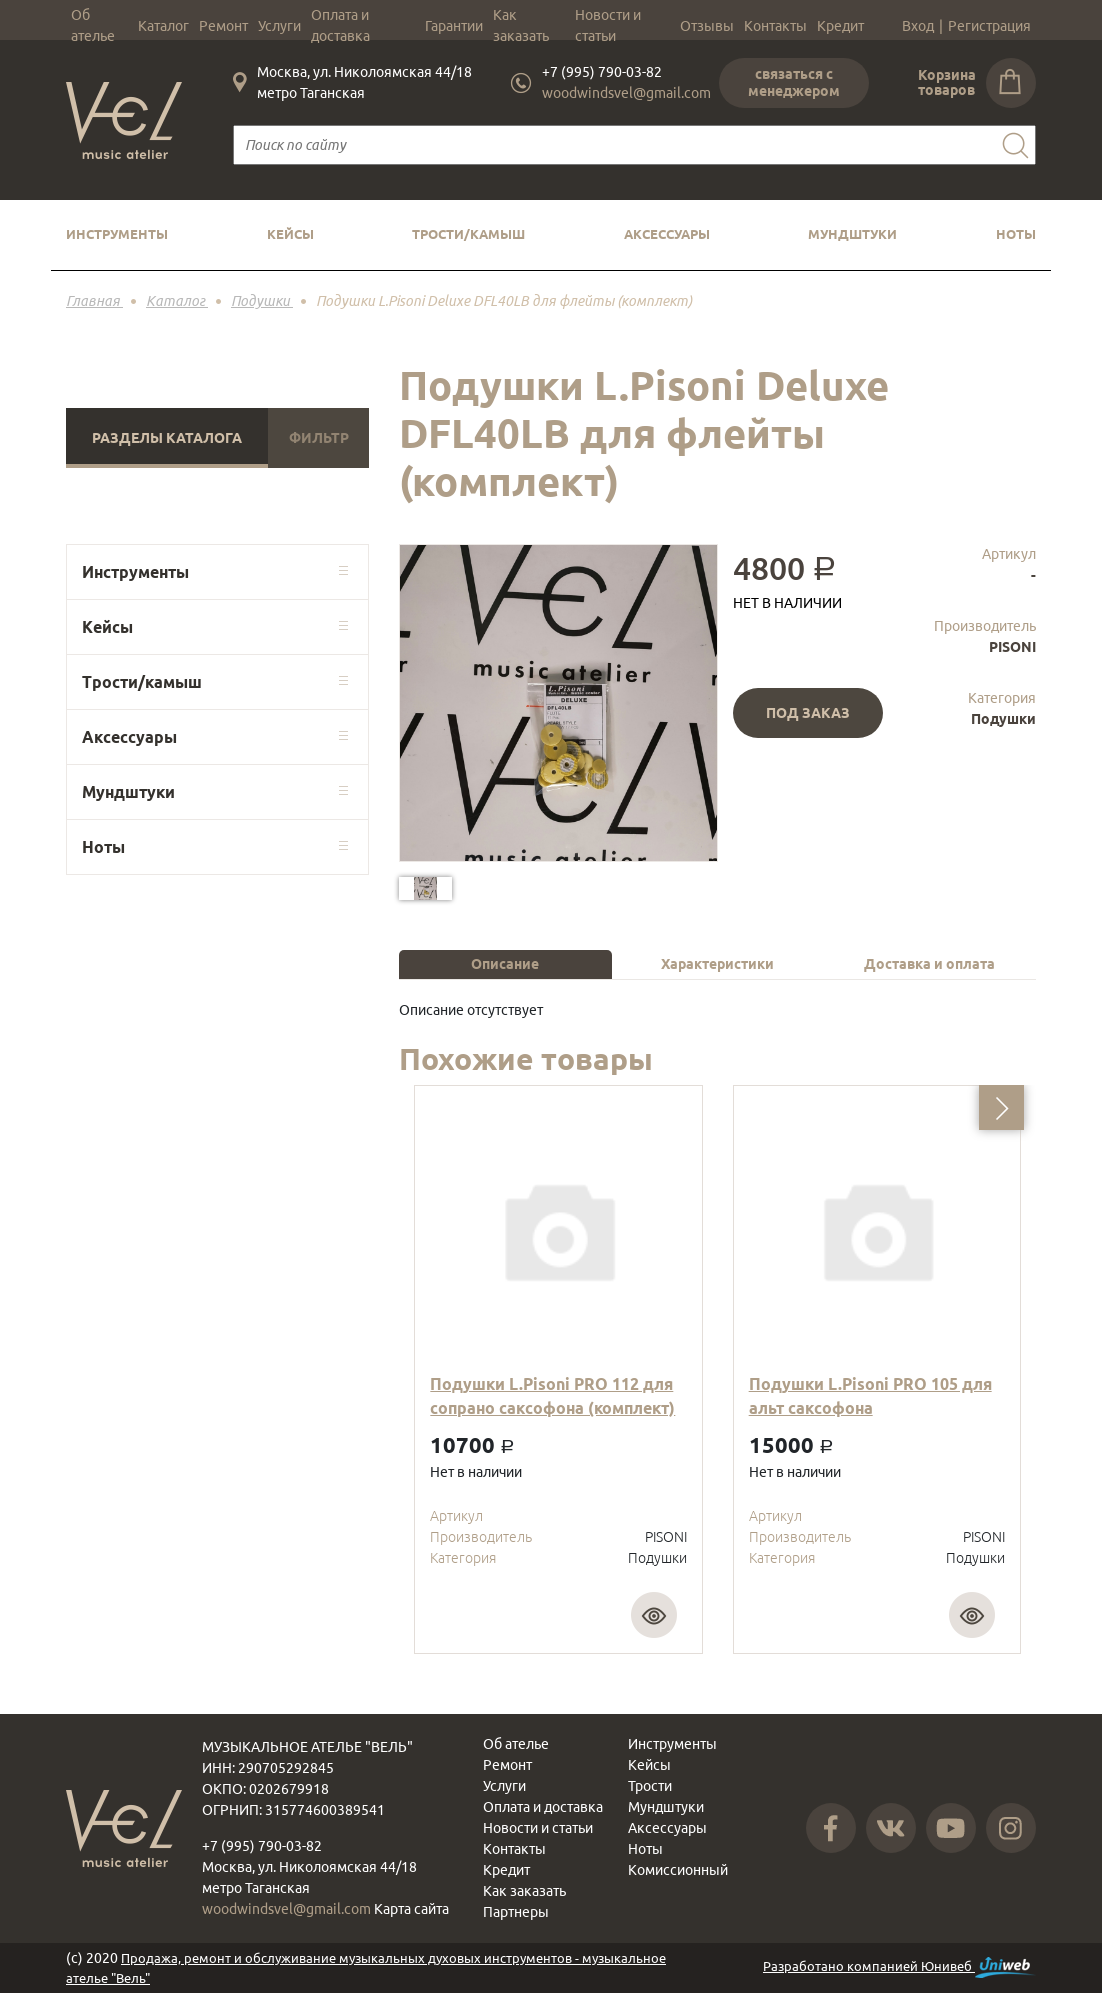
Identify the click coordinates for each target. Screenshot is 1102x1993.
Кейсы (290, 234)
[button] (1001, 1107)
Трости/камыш (468, 234)
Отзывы (707, 26)
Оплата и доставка (340, 25)
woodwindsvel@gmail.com (626, 93)
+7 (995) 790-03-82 (602, 72)
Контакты (775, 26)
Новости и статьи (608, 25)
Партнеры (516, 1912)
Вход (918, 26)
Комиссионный (678, 1870)
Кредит (840, 26)
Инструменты (117, 234)
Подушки (1003, 719)
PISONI (1012, 647)
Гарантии (454, 26)
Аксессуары (667, 234)
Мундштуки (852, 234)
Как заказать (521, 25)
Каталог (163, 26)
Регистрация (989, 26)
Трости (650, 1786)
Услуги (279, 26)
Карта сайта (411, 1909)
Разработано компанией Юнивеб (899, 1967)
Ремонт (223, 26)
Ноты (1016, 234)
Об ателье (93, 25)
